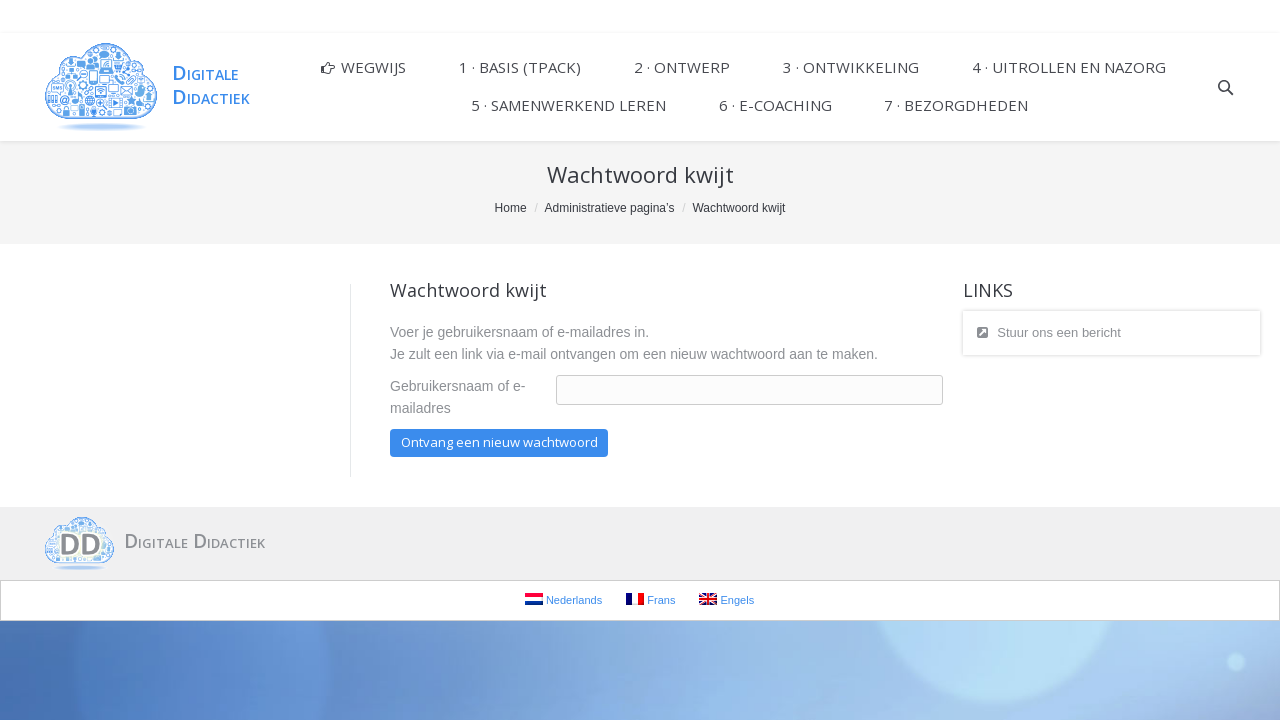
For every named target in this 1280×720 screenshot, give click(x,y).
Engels (726, 599)
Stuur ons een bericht (1059, 332)
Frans (650, 599)
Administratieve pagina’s (610, 208)
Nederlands (563, 599)
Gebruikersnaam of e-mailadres (457, 397)
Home (511, 208)
